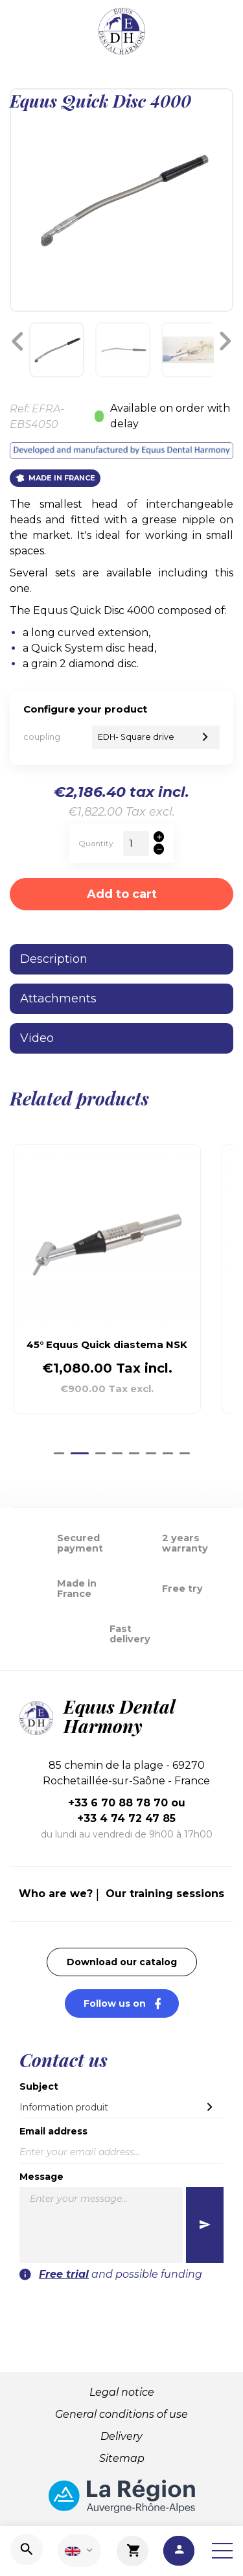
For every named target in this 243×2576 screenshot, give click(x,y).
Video (37, 1038)
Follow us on (131, 2003)
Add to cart (122, 894)
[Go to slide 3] (100, 1453)
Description (53, 959)
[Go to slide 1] (59, 1453)
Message (41, 2176)
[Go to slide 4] (117, 1453)
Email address (53, 2131)
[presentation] (121, 2307)
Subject (38, 2086)
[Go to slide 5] (134, 1453)
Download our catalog (122, 1962)
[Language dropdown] (79, 2550)
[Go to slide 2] (79, 1453)
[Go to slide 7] (168, 1453)
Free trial (64, 2274)
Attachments (58, 998)
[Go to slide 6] (151, 1453)
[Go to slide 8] (185, 1453)
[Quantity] (136, 843)
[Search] (26, 2549)
